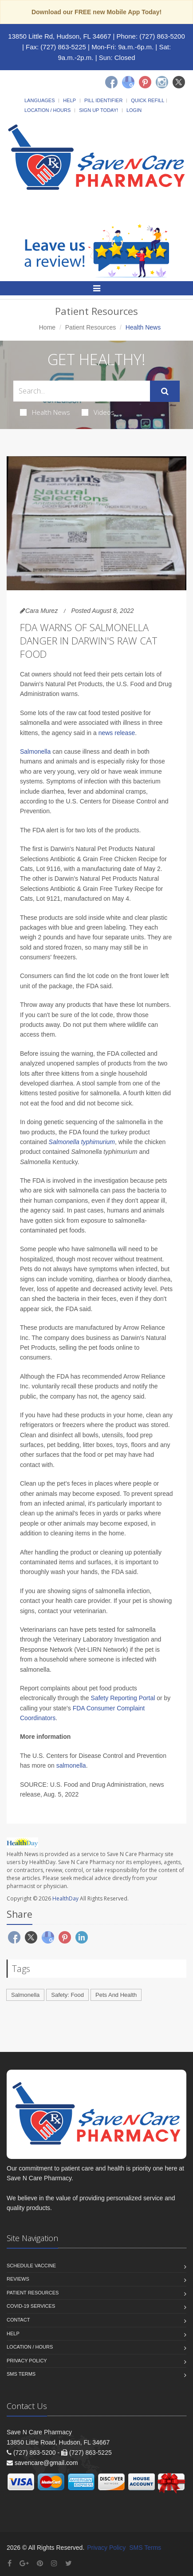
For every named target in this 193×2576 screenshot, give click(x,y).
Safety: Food (67, 1995)
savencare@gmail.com (46, 2462)
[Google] (128, 82)
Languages (39, 100)
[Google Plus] (24, 2563)
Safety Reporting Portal (123, 1697)
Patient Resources (90, 327)
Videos (98, 412)
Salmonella (36, 751)
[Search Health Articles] (81, 391)
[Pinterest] (145, 82)
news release (116, 732)
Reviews (18, 2279)
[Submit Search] (165, 391)
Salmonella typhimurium (82, 1141)
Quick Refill (147, 100)
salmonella (71, 1765)
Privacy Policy (27, 2360)
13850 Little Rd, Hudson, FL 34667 (59, 36)
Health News (45, 412)
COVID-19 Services (31, 2306)
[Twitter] (179, 82)
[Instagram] (162, 82)
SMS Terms (21, 2374)
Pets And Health (116, 1995)
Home (47, 327)
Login (134, 110)
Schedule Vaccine (31, 2265)
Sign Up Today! (98, 110)
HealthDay (65, 1898)
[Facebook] (111, 82)
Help (69, 100)
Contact (18, 2319)
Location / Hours (47, 110)
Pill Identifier (103, 100)
